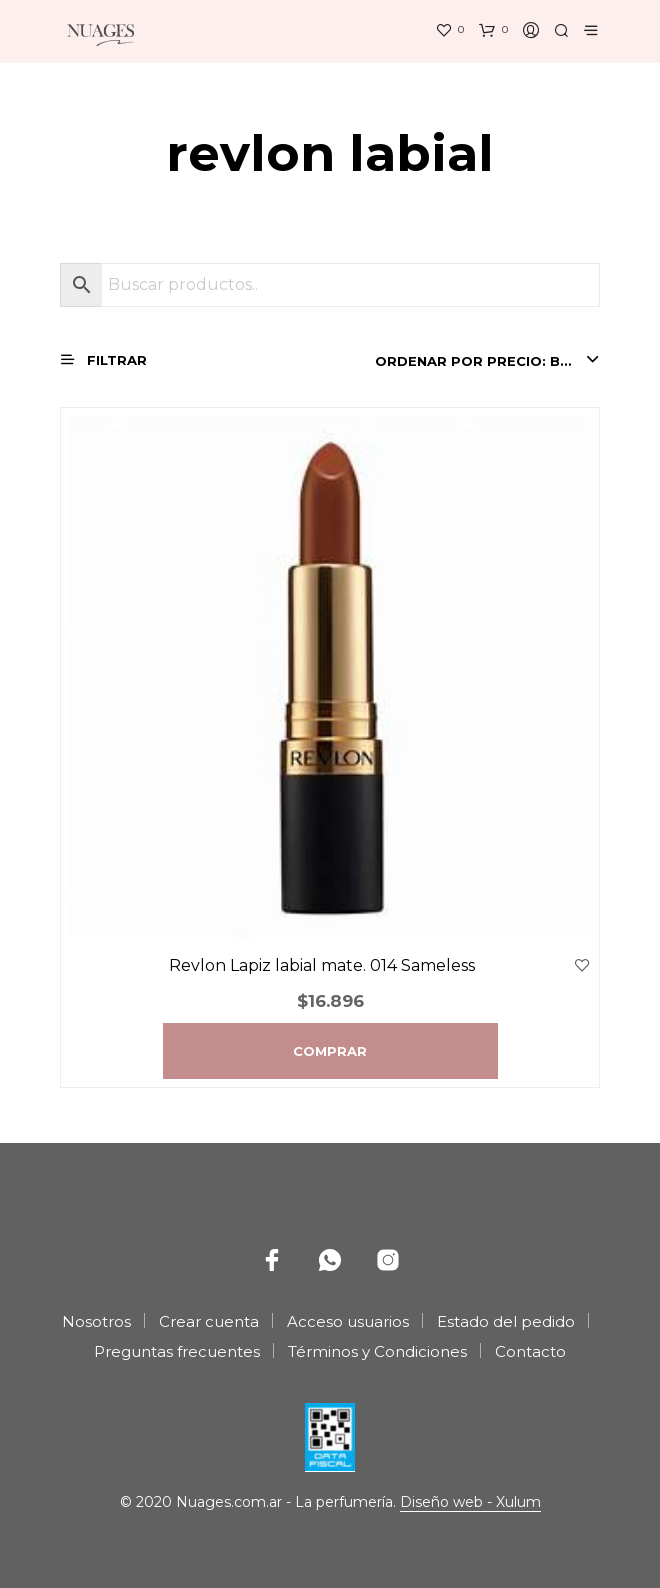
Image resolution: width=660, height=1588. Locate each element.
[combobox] (487, 361)
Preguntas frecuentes (177, 1351)
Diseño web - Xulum (470, 1503)
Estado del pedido (506, 1321)
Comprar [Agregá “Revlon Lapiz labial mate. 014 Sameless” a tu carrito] (330, 1051)
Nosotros (96, 1321)
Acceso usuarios (348, 1321)
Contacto (530, 1351)
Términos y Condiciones (377, 1351)
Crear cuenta (209, 1321)
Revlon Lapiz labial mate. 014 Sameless (322, 965)
